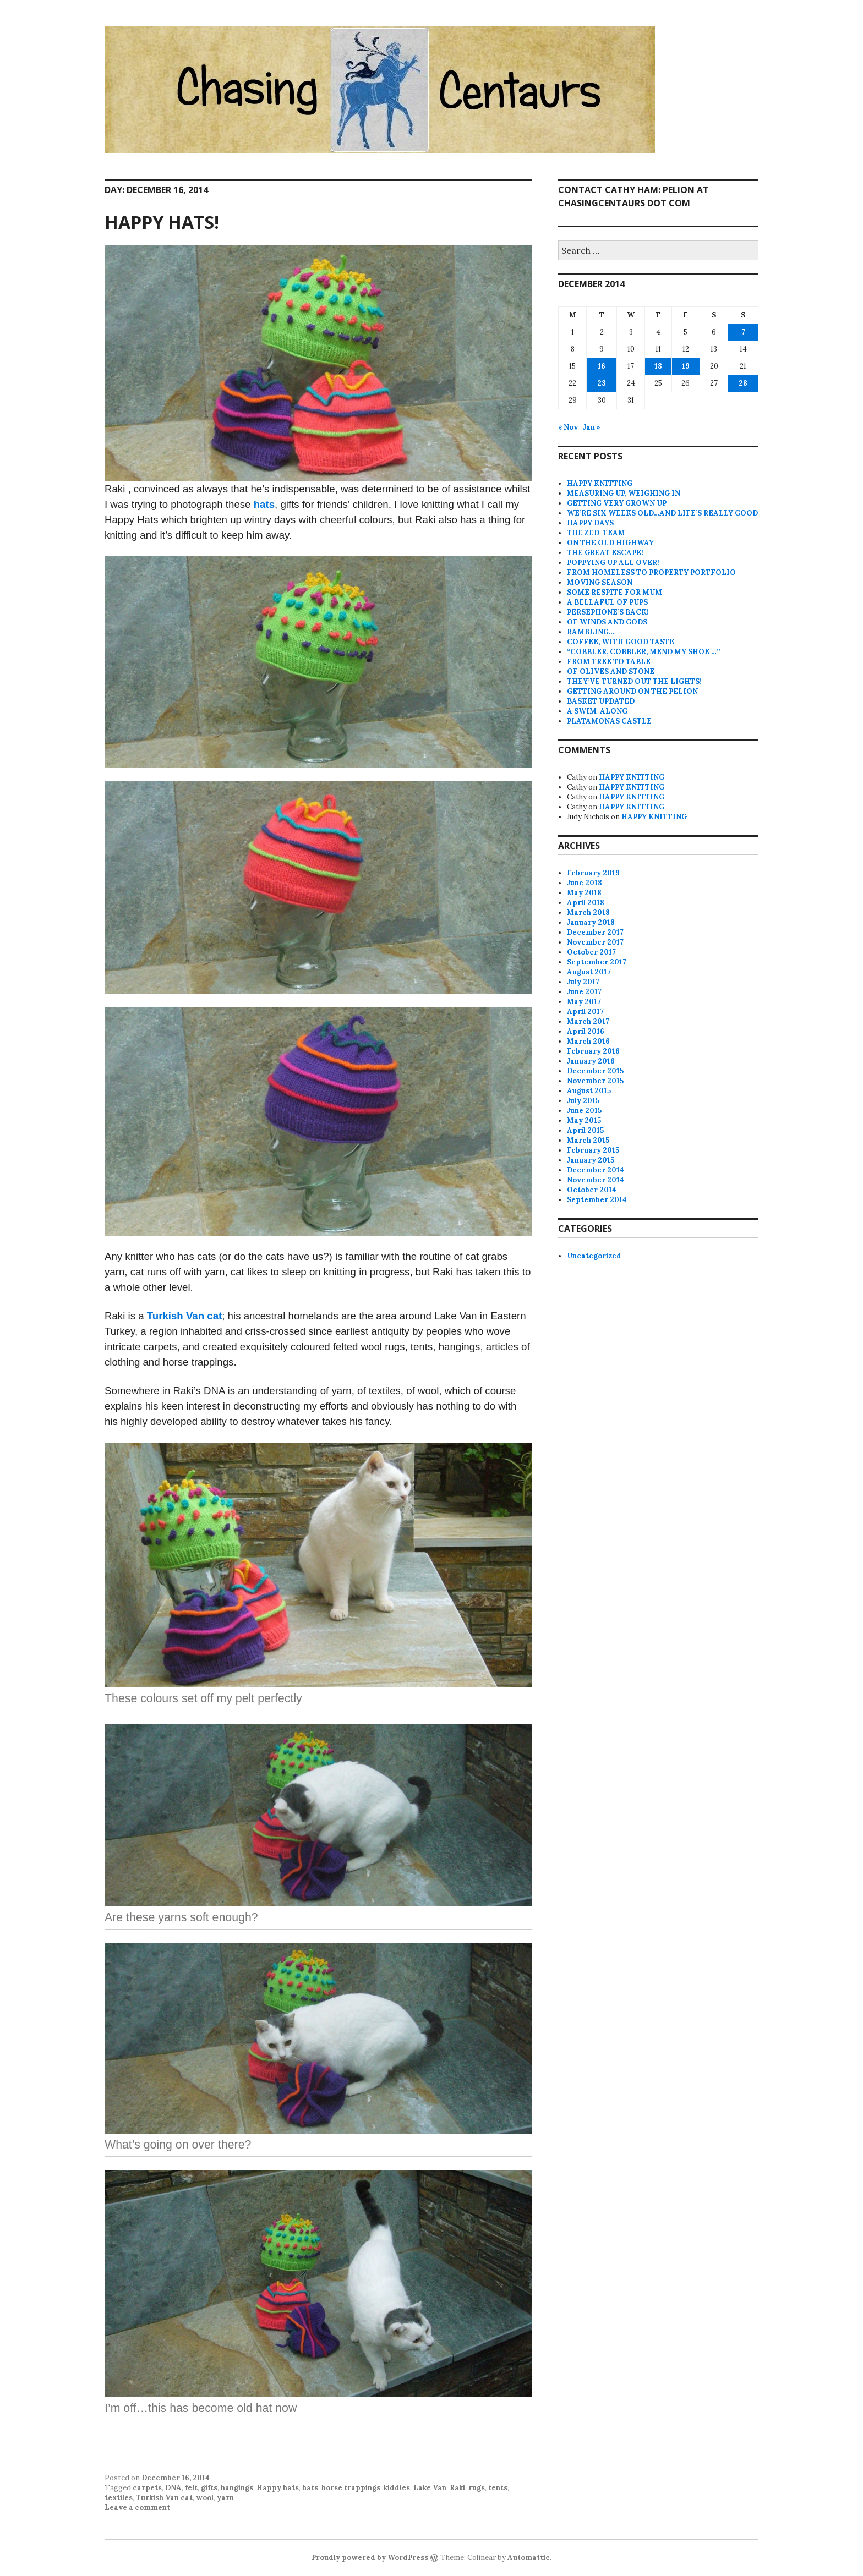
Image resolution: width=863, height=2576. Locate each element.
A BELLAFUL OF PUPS (607, 602)
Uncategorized (594, 1255)
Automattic (528, 2557)
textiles (119, 2497)
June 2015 (584, 1110)
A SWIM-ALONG (597, 711)
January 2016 (591, 1061)
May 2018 (584, 892)
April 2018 (585, 902)
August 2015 (589, 1090)
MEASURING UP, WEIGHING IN (623, 493)
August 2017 (589, 972)
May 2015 (584, 1120)
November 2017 (595, 942)
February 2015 (593, 1150)
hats (264, 504)
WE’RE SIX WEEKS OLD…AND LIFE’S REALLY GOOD (662, 513)
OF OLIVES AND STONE (610, 671)
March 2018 (588, 912)
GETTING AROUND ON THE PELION (632, 691)
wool (205, 2497)
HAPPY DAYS (590, 523)
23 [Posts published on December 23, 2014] (601, 383)
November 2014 (595, 1180)
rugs (476, 2487)
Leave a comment (137, 2507)
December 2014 (595, 1170)
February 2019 (593, 873)
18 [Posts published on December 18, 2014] (658, 366)
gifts (209, 2487)
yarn (225, 2497)
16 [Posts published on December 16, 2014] (601, 366)
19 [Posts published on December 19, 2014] (686, 366)
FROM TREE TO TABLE (609, 661)
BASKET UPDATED (601, 701)
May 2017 (584, 1001)
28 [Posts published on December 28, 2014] (743, 383)
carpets (147, 2487)
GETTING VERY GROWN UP (617, 503)
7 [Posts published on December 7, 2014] (743, 332)
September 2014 (597, 1199)
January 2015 (590, 1160)
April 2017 (585, 1011)
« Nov (568, 427)
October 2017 (591, 952)
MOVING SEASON (599, 582)
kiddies (397, 2487)
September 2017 (596, 962)
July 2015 (583, 1100)
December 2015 (595, 1071)
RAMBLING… (590, 632)
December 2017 (595, 932)
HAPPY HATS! (162, 222)
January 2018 (591, 922)
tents (497, 2487)
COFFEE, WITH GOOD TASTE (620, 641)
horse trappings (350, 2487)
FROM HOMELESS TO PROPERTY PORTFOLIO (651, 572)
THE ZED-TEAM (596, 533)
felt (191, 2487)
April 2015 (585, 1130)
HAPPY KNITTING (599, 483)
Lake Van (429, 2487)
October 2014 (591, 1189)
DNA (173, 2487)
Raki (457, 2487)
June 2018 (584, 882)
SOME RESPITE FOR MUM (614, 592)
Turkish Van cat (184, 1316)
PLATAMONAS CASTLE (609, 721)
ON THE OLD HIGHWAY (610, 542)
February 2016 (593, 1051)
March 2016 (588, 1041)
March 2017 (588, 1021)
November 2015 (595, 1081)
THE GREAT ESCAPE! (605, 552)
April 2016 (585, 1031)
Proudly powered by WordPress (370, 2557)
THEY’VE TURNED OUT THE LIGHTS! (634, 681)
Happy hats (277, 2487)
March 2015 (588, 1140)
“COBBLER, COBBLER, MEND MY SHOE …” (643, 651)
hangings (237, 2487)
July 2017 (583, 981)
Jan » (591, 427)
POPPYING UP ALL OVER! (613, 562)
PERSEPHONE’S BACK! (608, 612)
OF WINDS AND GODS (607, 622)
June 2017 (584, 991)
